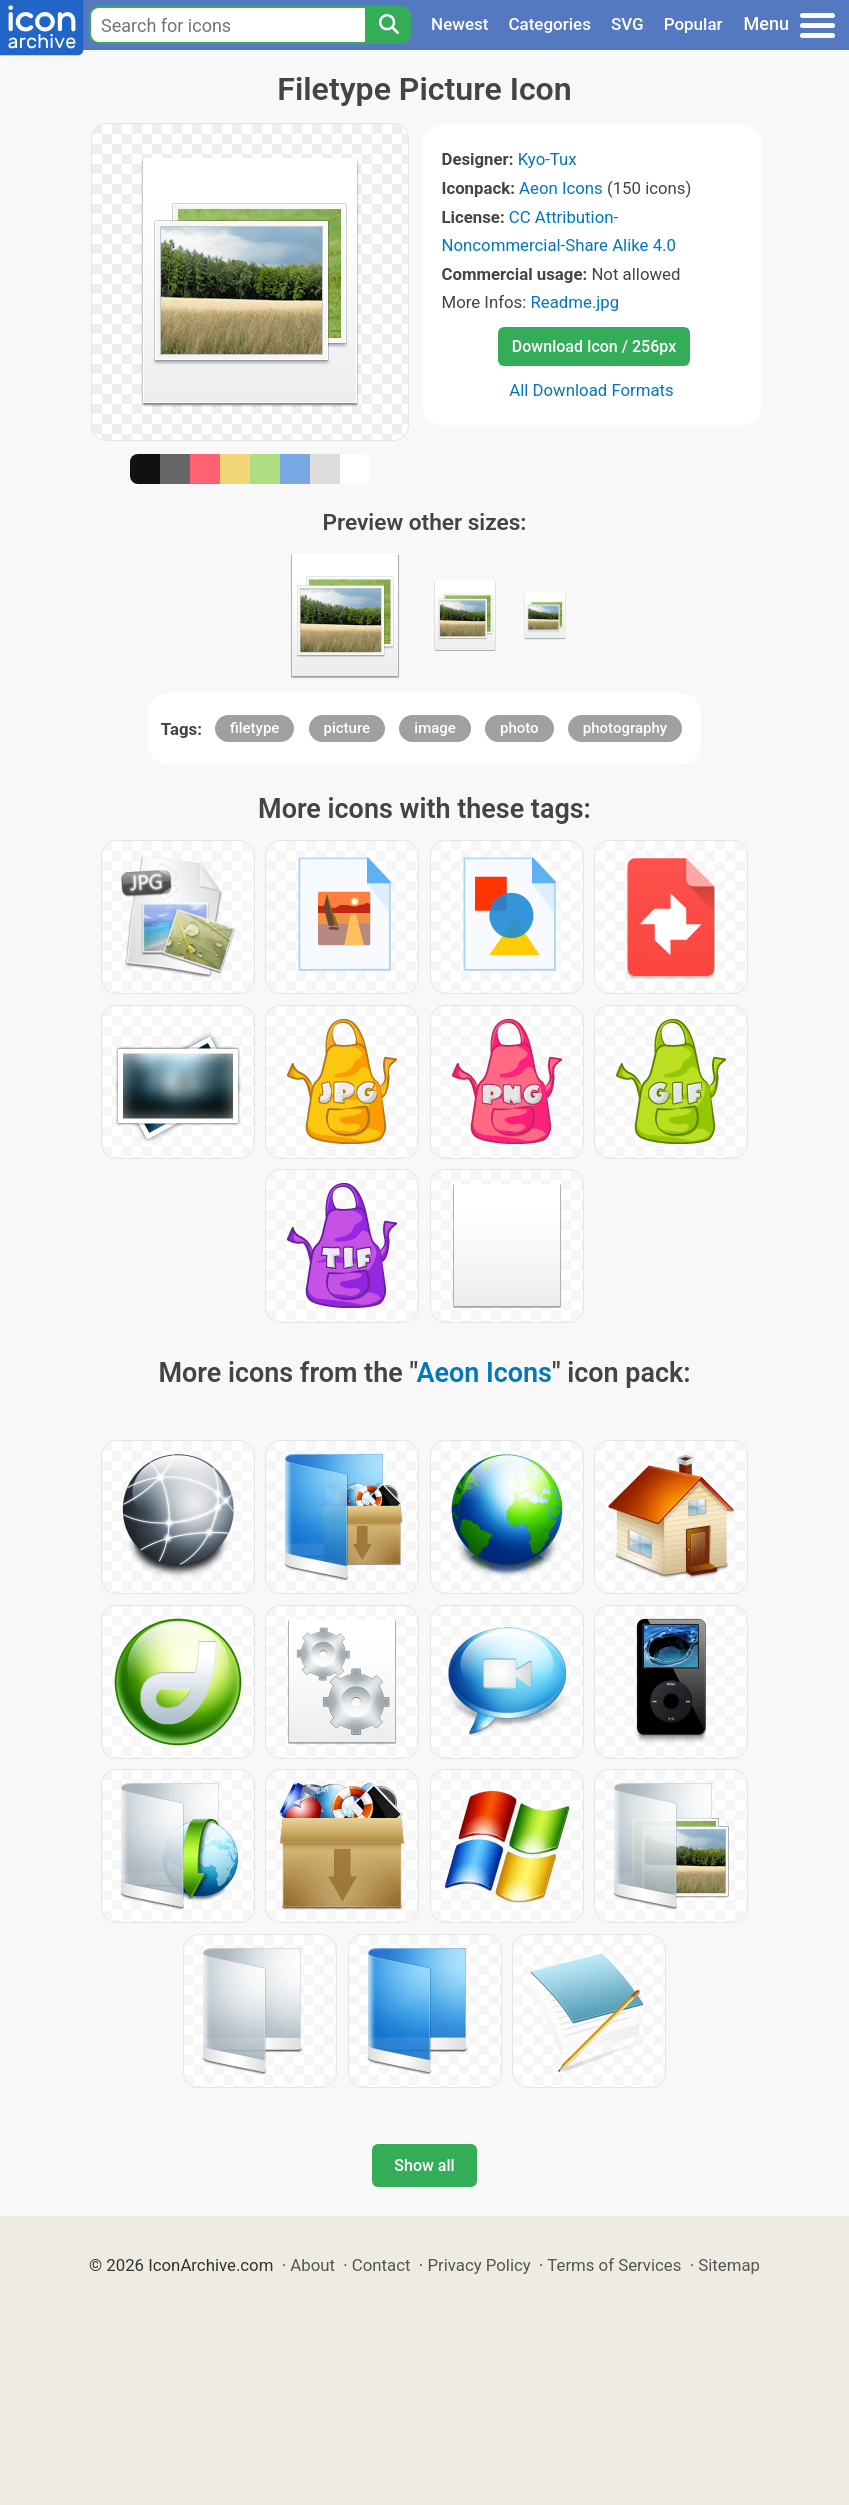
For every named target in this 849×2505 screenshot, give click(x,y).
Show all (424, 2165)
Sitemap (729, 2265)
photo (519, 728)
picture (347, 728)
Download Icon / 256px (594, 346)
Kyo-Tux (547, 159)
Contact (381, 2265)
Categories (549, 24)
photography (625, 728)
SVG (627, 24)
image (435, 728)
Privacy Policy (478, 2265)
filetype (254, 728)
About (312, 2265)
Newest (459, 24)
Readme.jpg (574, 302)
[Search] (388, 25)
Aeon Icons (561, 188)
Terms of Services (614, 2265)
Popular (693, 24)
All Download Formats (591, 390)
